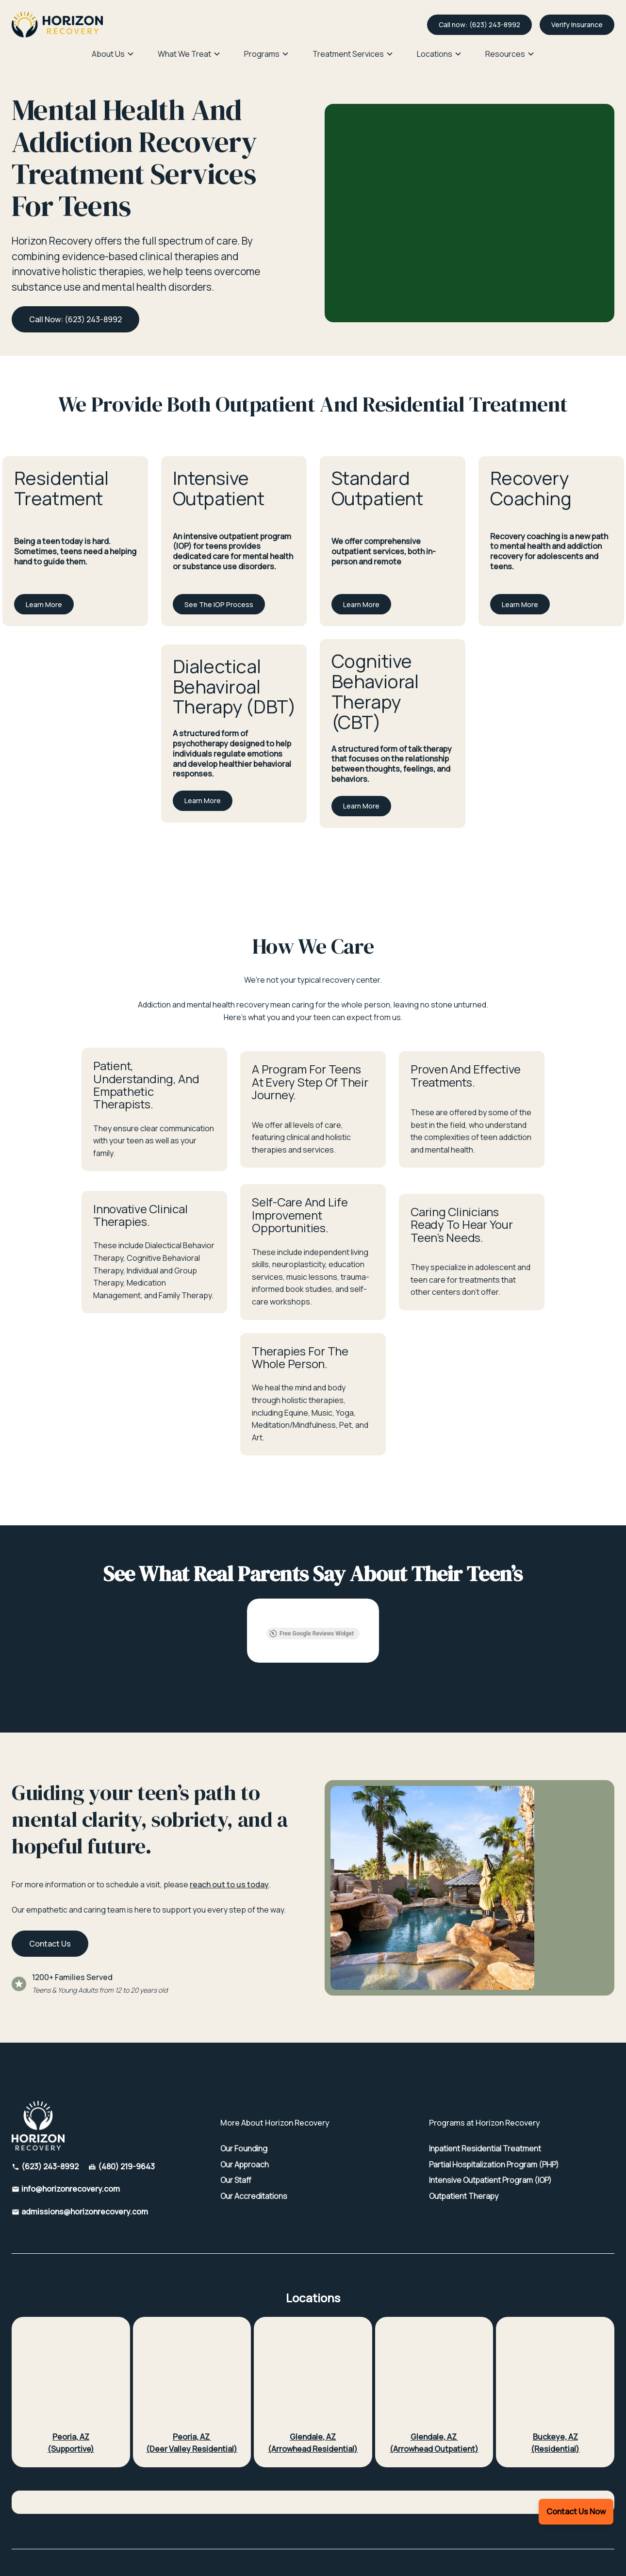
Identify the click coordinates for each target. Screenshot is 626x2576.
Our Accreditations (253, 2132)
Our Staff (235, 2116)
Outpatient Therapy (463, 2132)
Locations (434, 54)
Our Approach (244, 2101)
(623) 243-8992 (50, 2102)
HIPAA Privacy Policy (197, 2525)
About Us (108, 54)
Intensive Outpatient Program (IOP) (490, 2116)
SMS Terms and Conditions (323, 2525)
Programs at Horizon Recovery (484, 2059)
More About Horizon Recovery (274, 2059)
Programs (262, 54)
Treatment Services (348, 54)
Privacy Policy (255, 2525)
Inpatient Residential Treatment (485, 2085)
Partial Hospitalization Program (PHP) (494, 2101)
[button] (113, 54)
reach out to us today (229, 1820)
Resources (505, 54)
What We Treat (184, 54)
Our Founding (243, 2085)
